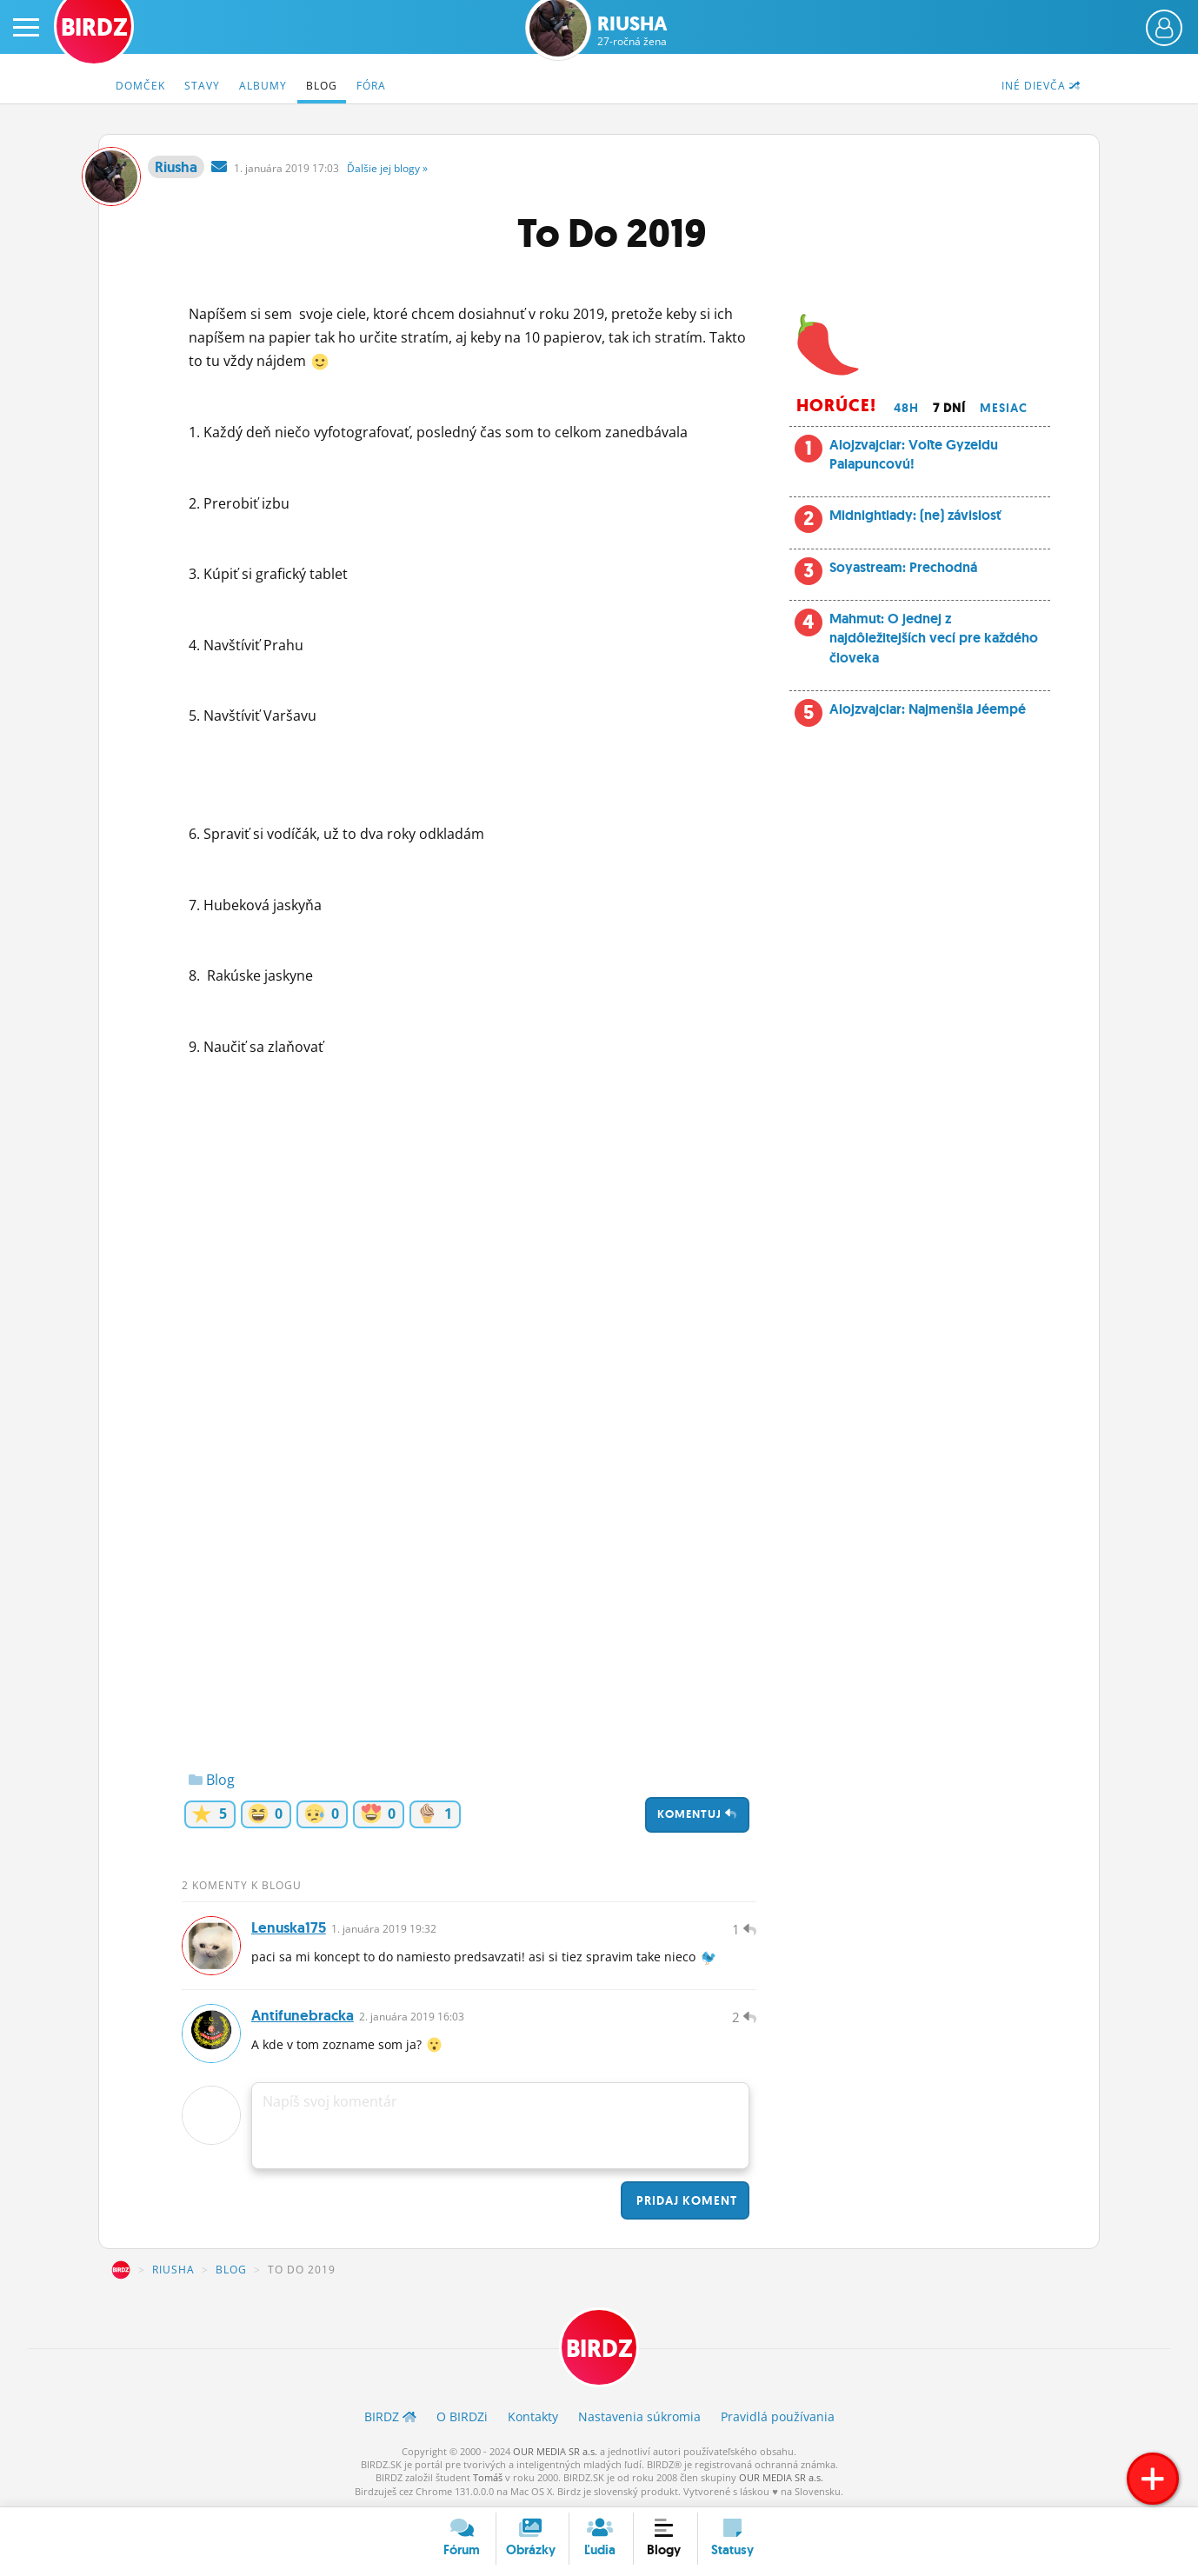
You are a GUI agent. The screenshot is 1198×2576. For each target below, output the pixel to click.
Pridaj (685, 2200)
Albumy (263, 85)
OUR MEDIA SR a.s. (555, 2451)
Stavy (202, 85)
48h (906, 408)
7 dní (949, 408)
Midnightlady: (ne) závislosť (915, 515)
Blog (321, 85)
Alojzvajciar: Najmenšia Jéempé (927, 709)
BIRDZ (120, 2270)
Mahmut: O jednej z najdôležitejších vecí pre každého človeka (933, 638)
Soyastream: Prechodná (903, 567)
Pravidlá (778, 2416)
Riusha (632, 31)
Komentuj (697, 1814)
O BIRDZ (462, 2416)
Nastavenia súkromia (639, 2416)
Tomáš (487, 2477)
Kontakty (533, 2416)
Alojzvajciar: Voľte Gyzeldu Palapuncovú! (913, 454)
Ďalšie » (387, 168)
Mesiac (1004, 408)
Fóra (371, 85)
